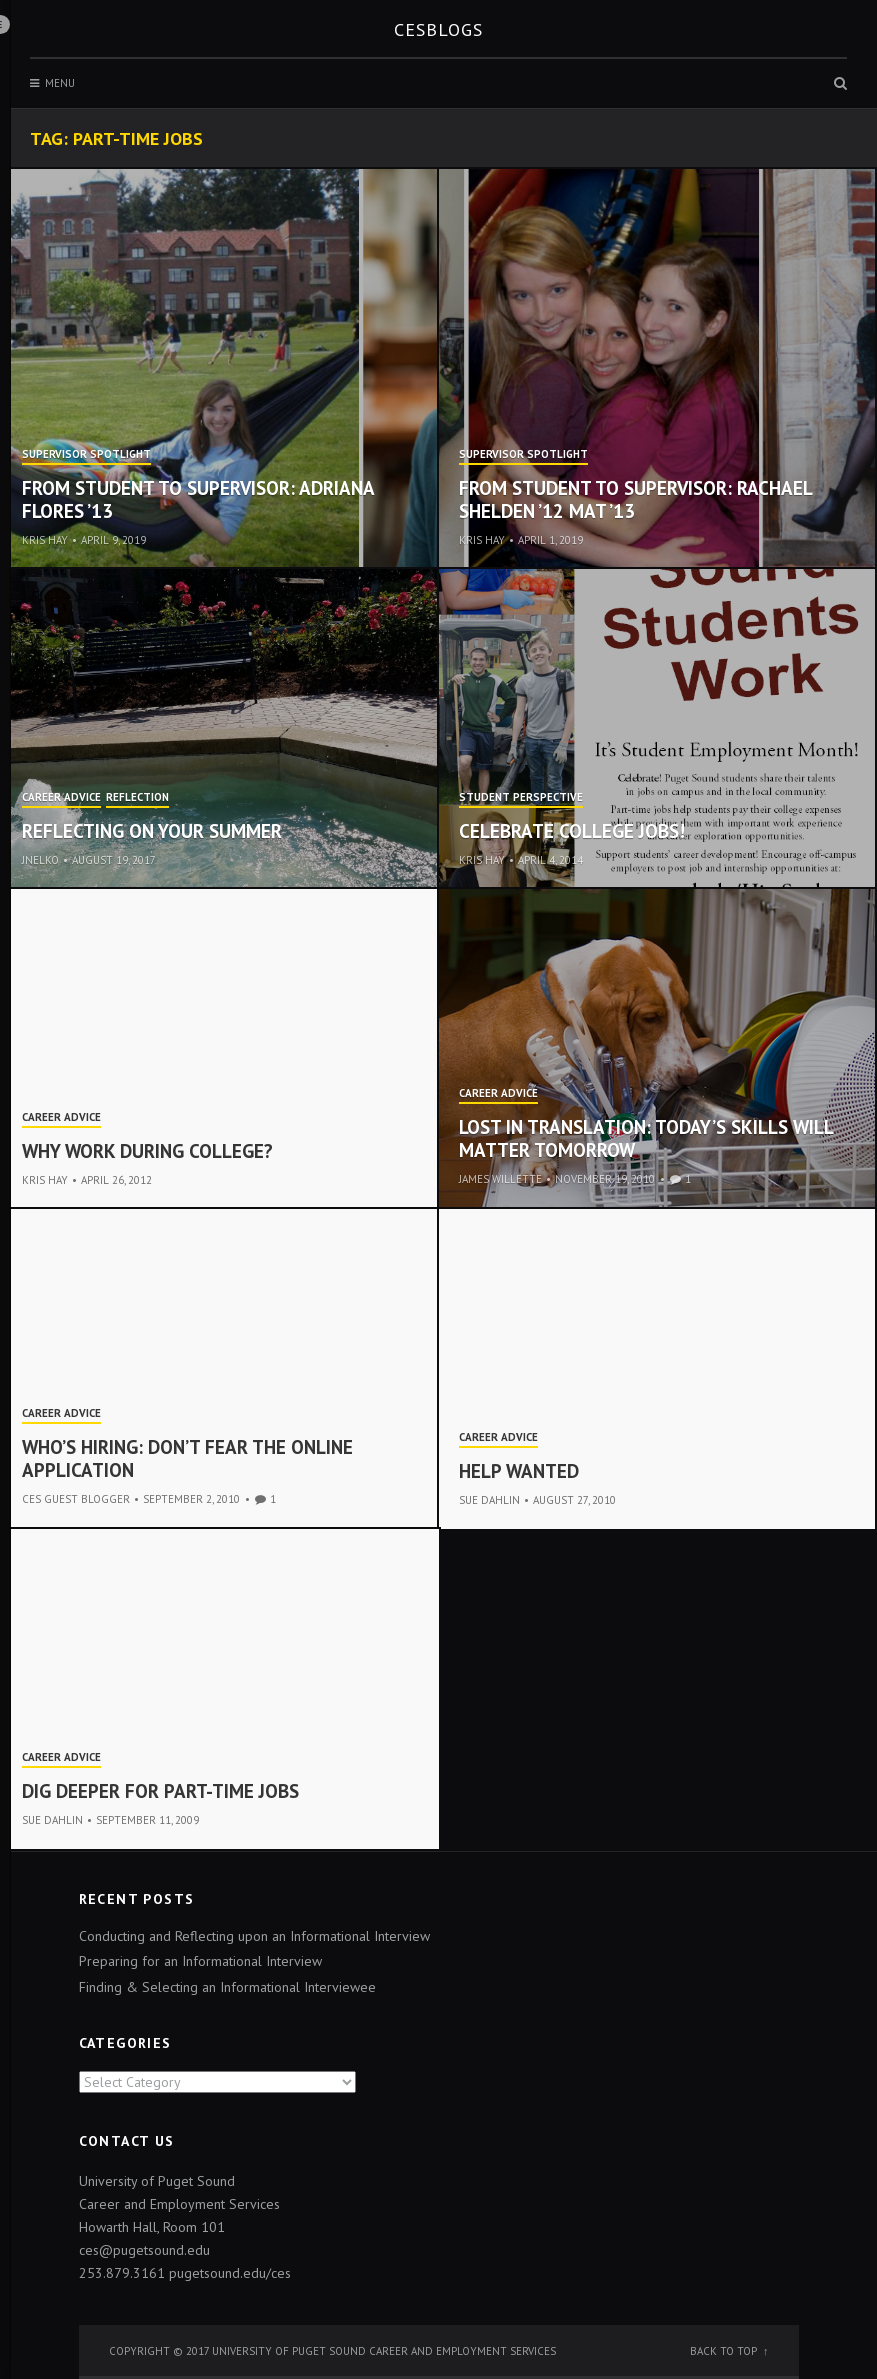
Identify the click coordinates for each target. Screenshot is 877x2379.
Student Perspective (521, 798)
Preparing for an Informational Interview (200, 1961)
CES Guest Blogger (76, 1499)
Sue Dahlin (489, 1500)
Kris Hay (45, 540)
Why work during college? (147, 1151)
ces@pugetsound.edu (144, 2250)
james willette (500, 1179)
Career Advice (61, 798)
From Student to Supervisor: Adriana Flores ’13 (198, 499)
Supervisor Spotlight (86, 455)
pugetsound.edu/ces (230, 2273)
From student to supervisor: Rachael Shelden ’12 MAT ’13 (635, 499)
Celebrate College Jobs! (572, 831)
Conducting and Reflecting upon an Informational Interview (254, 1936)
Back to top (723, 2351)
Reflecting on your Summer (152, 831)
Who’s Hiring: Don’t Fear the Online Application (187, 1458)
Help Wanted (519, 1471)
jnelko (40, 860)
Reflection (137, 798)
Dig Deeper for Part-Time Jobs (160, 1791)
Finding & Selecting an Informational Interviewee (227, 1987)
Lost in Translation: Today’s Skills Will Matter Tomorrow (646, 1138)
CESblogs (438, 29)
